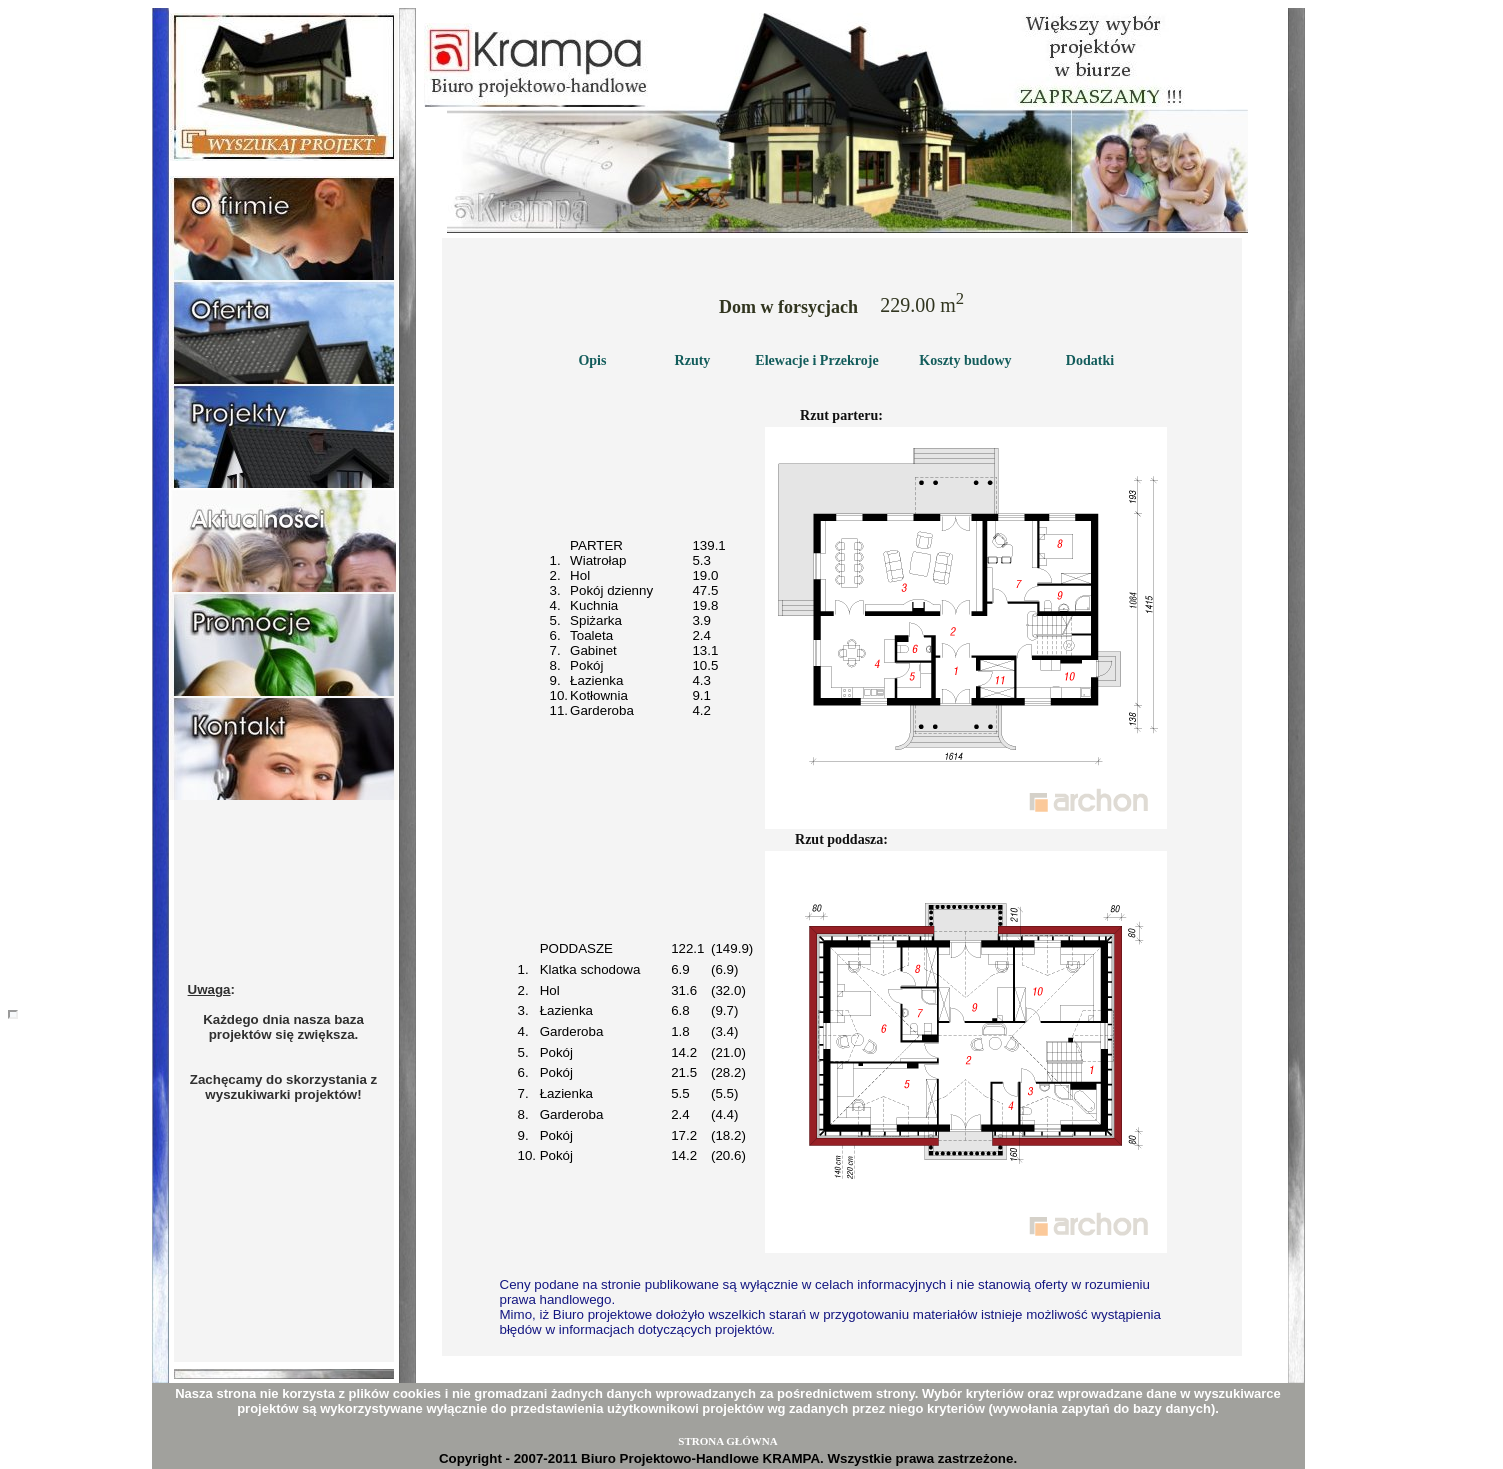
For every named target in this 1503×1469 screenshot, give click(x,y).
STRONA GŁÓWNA (727, 1441)
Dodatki (1090, 360)
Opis (592, 360)
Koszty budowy (965, 360)
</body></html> (13, 1014)
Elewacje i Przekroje (816, 360)
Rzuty (693, 360)
